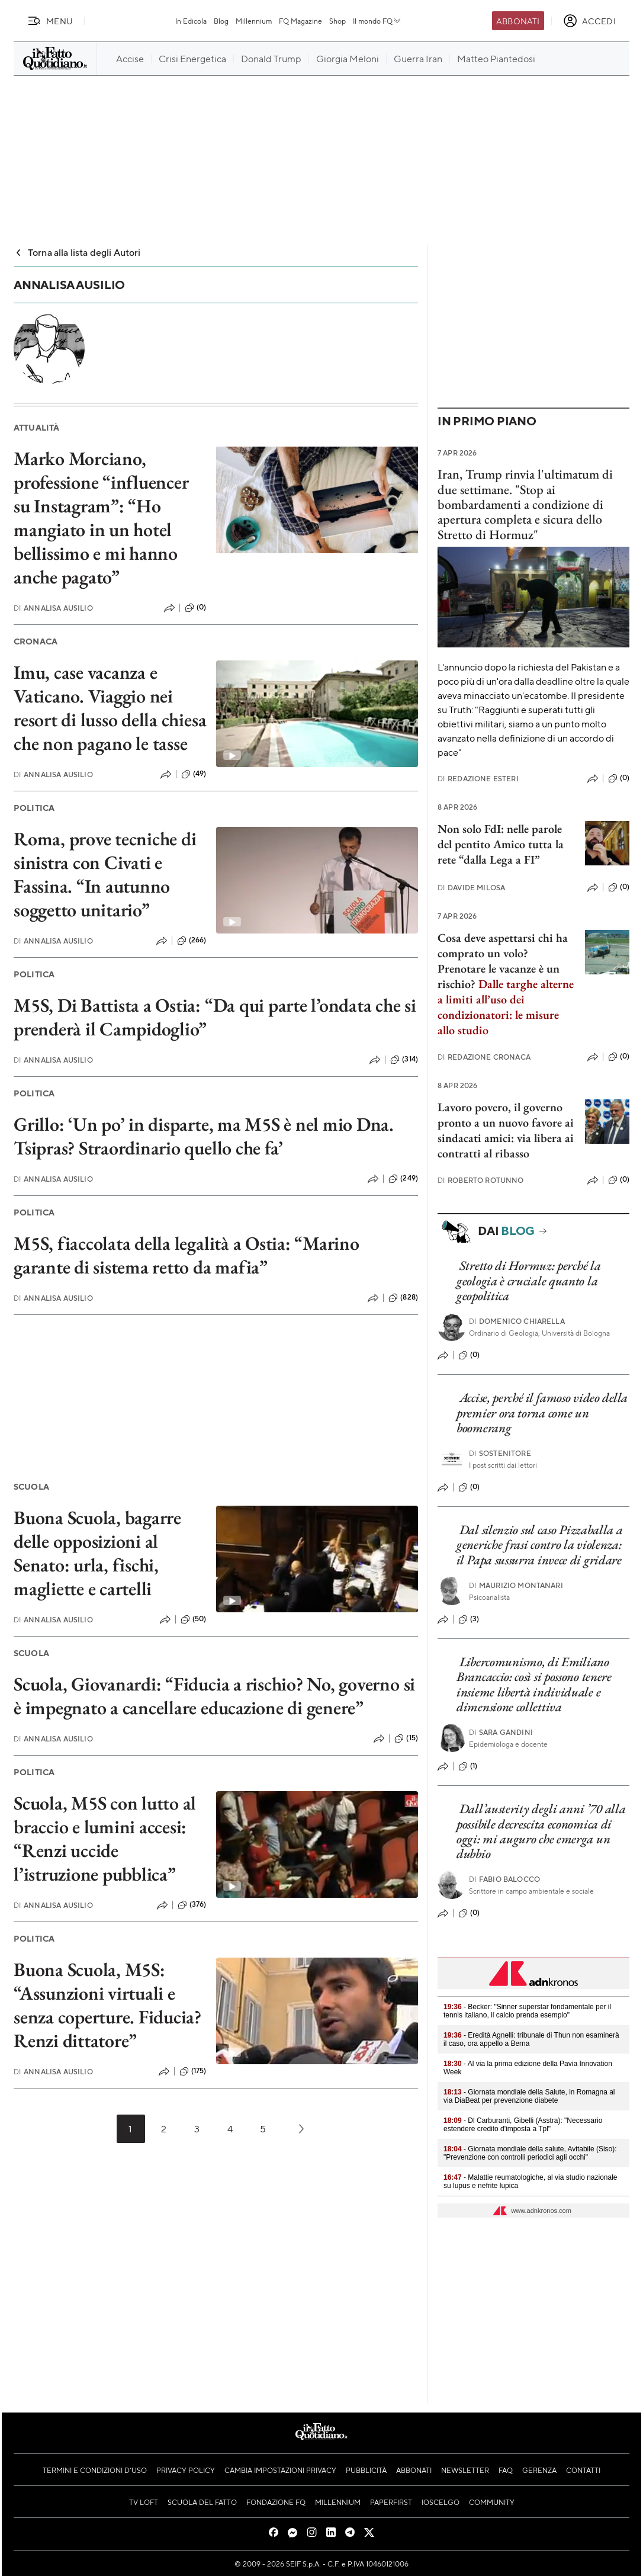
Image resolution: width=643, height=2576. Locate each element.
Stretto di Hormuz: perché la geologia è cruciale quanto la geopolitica (528, 1280)
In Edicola (191, 20)
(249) (403, 1178)
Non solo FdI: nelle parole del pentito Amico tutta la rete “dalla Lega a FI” (501, 844)
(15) (406, 1738)
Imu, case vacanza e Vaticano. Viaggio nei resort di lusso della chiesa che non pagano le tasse (110, 708)
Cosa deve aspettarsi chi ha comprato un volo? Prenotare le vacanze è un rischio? (503, 961)
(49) (194, 774)
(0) (195, 607)
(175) (193, 2071)
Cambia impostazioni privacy (280, 2470)
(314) (404, 1059)
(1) (467, 1766)
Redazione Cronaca (484, 1057)
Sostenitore (500, 1453)
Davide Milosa (471, 887)
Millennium (254, 20)
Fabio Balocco (504, 1879)
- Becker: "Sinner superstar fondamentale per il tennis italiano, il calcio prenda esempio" (527, 2011)
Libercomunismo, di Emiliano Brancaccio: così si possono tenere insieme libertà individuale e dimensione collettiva (534, 1684)
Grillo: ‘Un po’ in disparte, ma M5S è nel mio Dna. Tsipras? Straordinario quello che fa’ (204, 1136)
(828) (403, 1298)
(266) (192, 940)
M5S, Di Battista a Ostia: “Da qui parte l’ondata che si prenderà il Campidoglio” (215, 1017)
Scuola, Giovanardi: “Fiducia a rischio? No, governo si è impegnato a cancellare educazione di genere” (214, 1696)
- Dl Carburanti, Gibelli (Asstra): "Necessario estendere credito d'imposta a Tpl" (522, 2124)
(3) (468, 1619)
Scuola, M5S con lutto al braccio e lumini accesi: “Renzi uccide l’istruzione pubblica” (105, 1839)
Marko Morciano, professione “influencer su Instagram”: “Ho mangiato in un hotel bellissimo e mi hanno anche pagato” (101, 517)
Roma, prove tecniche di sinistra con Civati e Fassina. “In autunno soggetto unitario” (105, 874)
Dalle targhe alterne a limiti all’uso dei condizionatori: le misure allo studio (506, 1007)
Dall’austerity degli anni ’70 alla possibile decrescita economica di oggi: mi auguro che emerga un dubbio (541, 1831)
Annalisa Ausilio (53, 608)
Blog (221, 20)
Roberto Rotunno (481, 1180)
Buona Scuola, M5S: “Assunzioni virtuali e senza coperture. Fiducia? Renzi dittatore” (107, 2005)
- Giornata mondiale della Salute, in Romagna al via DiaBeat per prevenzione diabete (529, 2096)
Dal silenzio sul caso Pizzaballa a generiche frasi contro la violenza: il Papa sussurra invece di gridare (539, 1544)
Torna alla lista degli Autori (77, 252)
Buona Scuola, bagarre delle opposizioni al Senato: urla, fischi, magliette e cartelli (97, 1553)
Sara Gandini (501, 1732)
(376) (192, 1905)
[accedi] (589, 20)
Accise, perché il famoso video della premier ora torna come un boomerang (542, 1412)
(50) (194, 1619)
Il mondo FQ (377, 20)
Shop (337, 20)
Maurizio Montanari (516, 1585)
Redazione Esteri (478, 778)
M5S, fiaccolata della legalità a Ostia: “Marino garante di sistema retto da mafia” (186, 1255)
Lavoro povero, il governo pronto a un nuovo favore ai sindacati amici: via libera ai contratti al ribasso (506, 1130)
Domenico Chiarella (517, 1321)
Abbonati (517, 20)
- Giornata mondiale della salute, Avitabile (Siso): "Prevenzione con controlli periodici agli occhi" (530, 2153)
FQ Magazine (300, 20)
